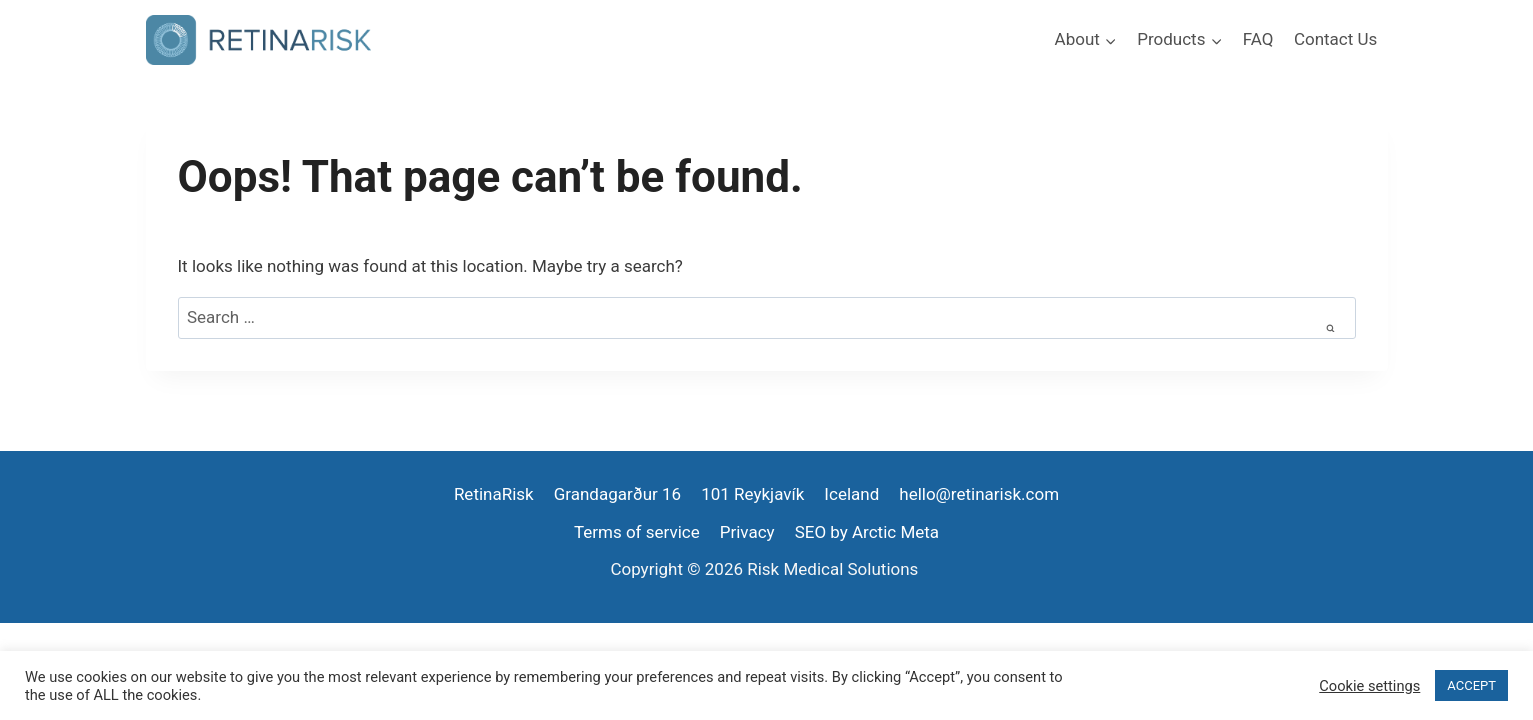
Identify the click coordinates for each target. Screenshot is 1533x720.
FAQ (1258, 39)
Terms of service (637, 532)
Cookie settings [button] (1369, 686)
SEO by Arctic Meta (867, 532)
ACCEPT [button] (1471, 685)
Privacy (747, 532)
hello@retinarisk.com (979, 494)
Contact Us (1335, 39)
